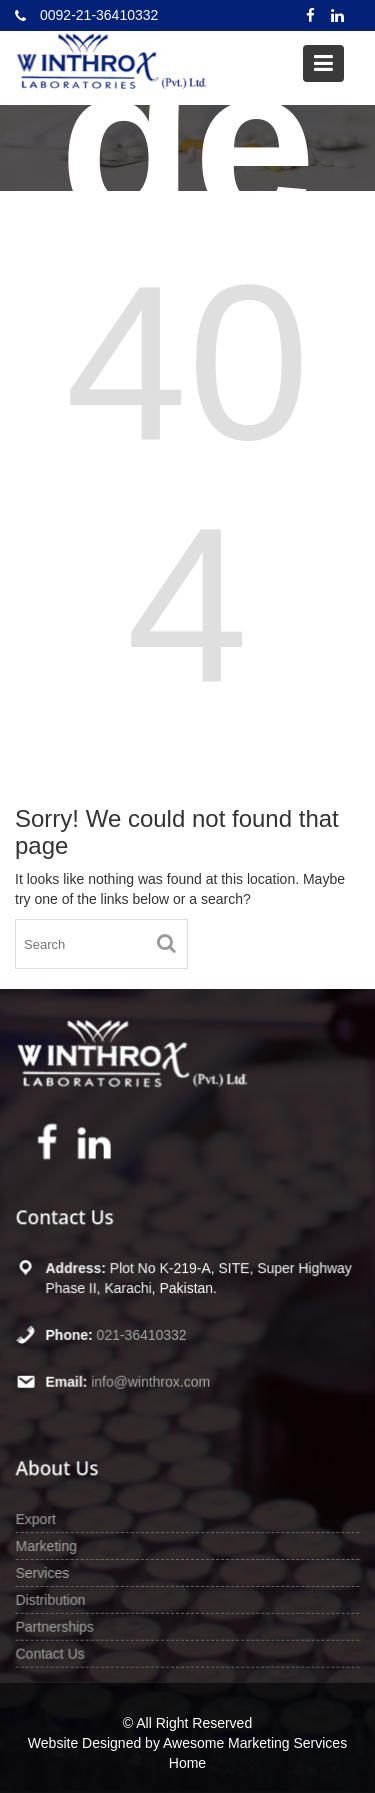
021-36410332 (141, 1334)
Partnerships (56, 1626)
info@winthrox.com (151, 1381)
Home (187, 1763)
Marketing (47, 1546)
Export (37, 1519)
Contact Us (51, 1652)
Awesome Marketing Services (255, 1743)
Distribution (51, 1599)
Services (43, 1572)
